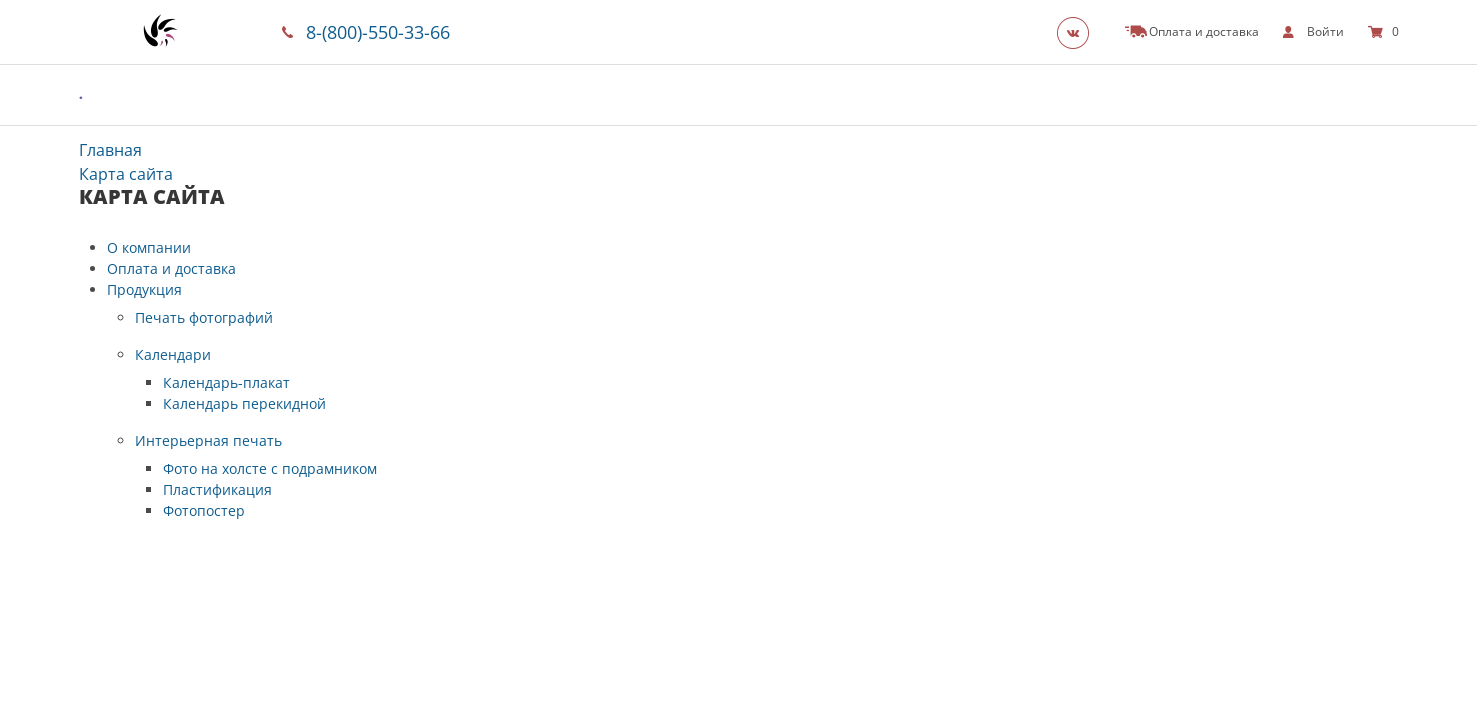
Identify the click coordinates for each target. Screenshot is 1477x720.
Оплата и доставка (171, 268)
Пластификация (217, 489)
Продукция (144, 289)
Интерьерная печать (208, 440)
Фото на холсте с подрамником (270, 468)
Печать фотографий (204, 317)
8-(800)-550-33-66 (378, 32)
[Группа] (1079, 32)
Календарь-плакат (226, 382)
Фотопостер (204, 510)
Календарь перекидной (244, 403)
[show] (1313, 32)
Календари (173, 354)
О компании (149, 247)
